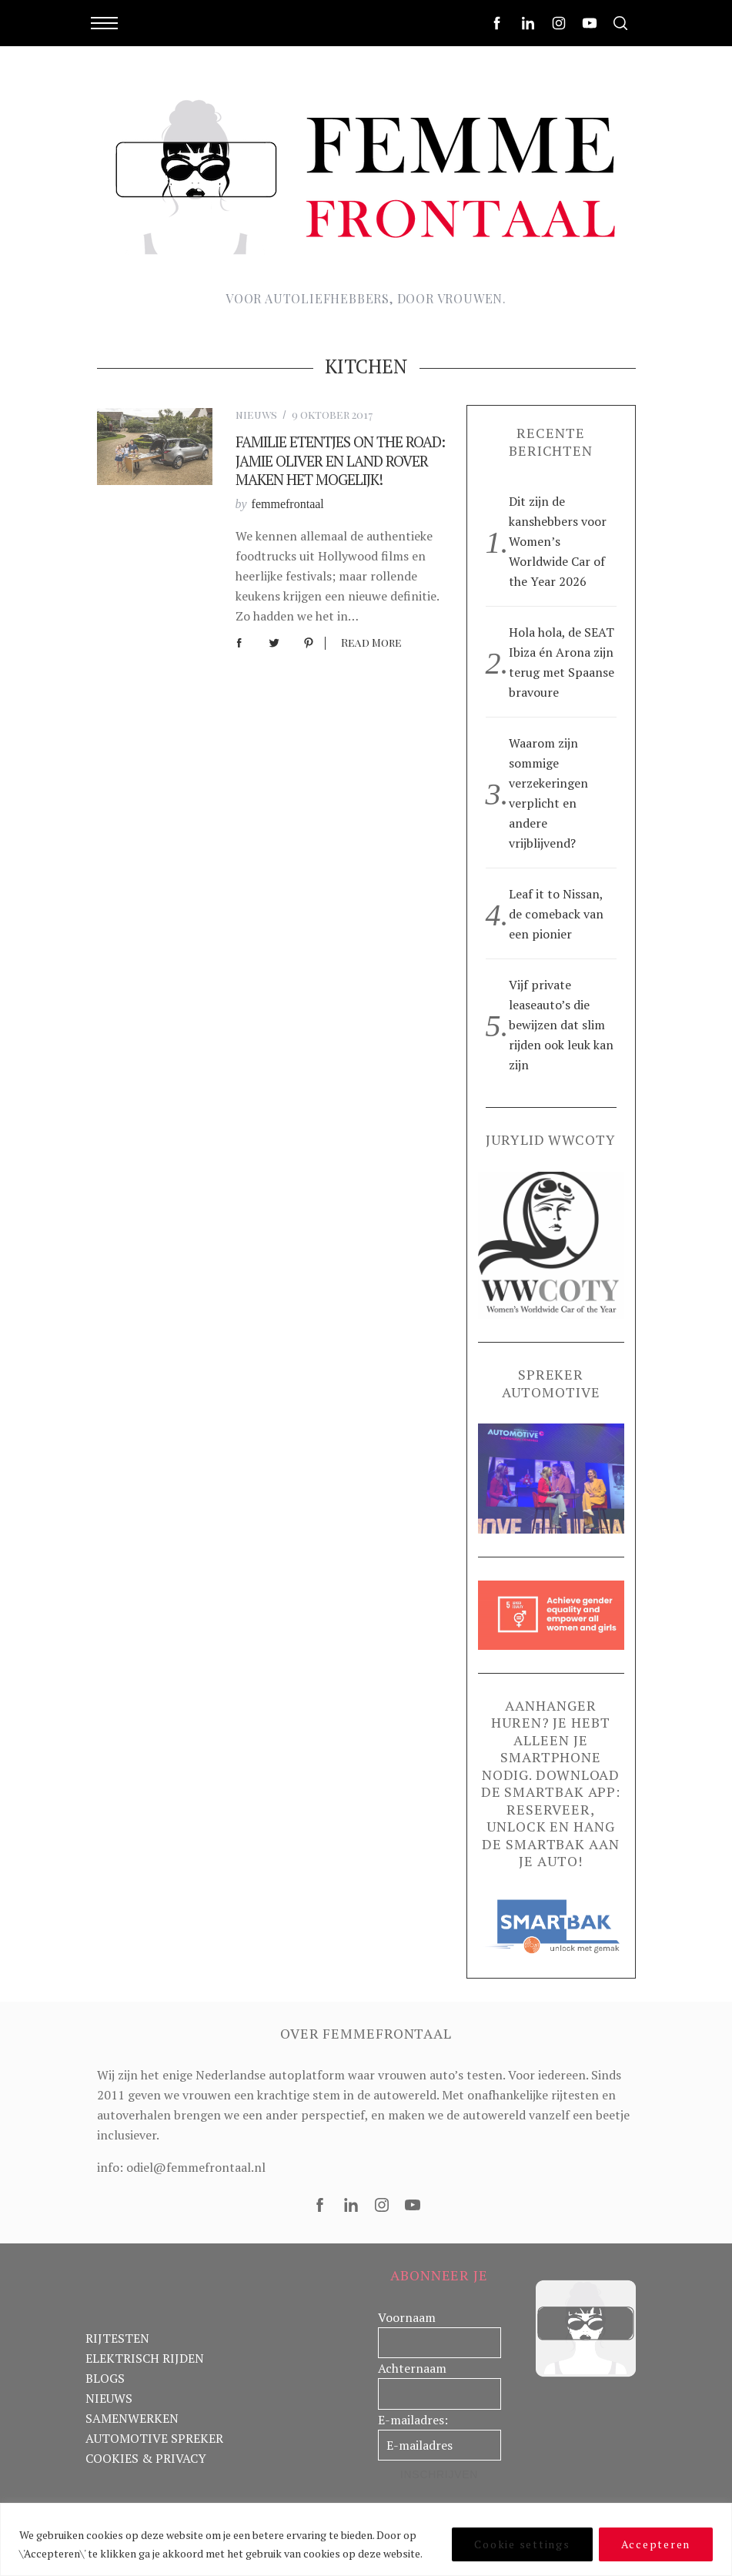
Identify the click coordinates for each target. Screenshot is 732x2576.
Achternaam (412, 2368)
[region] (366, 2539)
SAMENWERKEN (132, 2418)
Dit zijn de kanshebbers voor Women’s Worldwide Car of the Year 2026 (558, 541)
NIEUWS (108, 2398)
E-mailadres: (413, 2419)
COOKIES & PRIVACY (145, 2458)
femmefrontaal (288, 503)
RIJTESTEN (117, 2338)
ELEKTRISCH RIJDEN (144, 2358)
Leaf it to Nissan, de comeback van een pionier (556, 913)
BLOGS (105, 2378)
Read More (371, 643)
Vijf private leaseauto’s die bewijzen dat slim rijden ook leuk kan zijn (561, 1024)
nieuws (256, 414)
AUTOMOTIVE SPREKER (154, 2438)
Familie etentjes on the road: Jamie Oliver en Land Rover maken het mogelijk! (340, 460)
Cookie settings (522, 2544)
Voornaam (407, 2317)
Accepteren (656, 2544)
